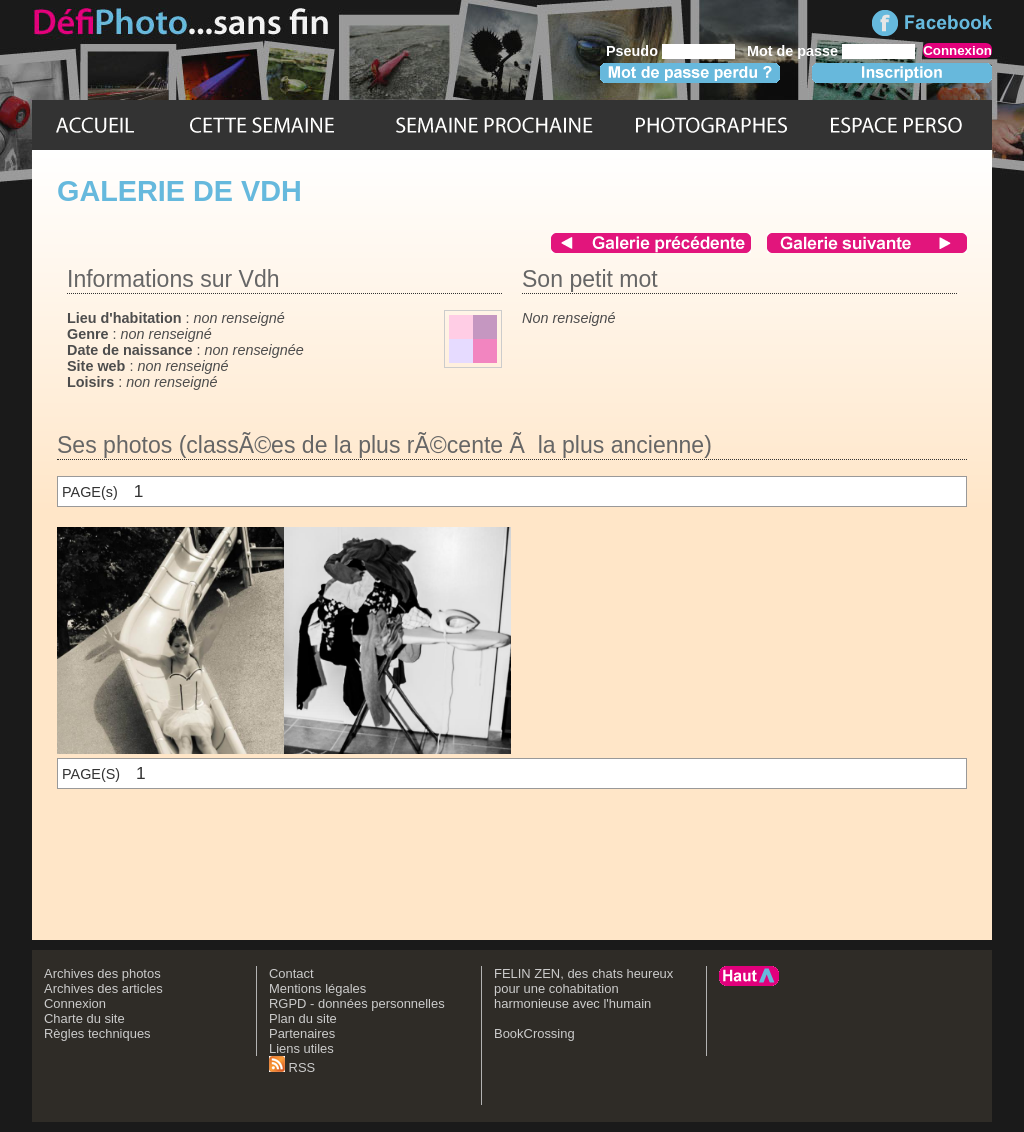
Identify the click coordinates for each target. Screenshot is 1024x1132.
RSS (292, 1067)
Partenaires (302, 1033)
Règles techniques (97, 1033)
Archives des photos (102, 973)
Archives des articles (103, 988)
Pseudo (632, 51)
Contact (291, 973)
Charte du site (84, 1018)
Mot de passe (792, 51)
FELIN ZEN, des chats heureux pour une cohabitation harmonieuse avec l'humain (583, 988)
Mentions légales (317, 988)
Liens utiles (301, 1048)
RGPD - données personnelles (357, 1003)
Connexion (75, 1003)
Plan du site (303, 1018)
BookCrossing (534, 1033)
